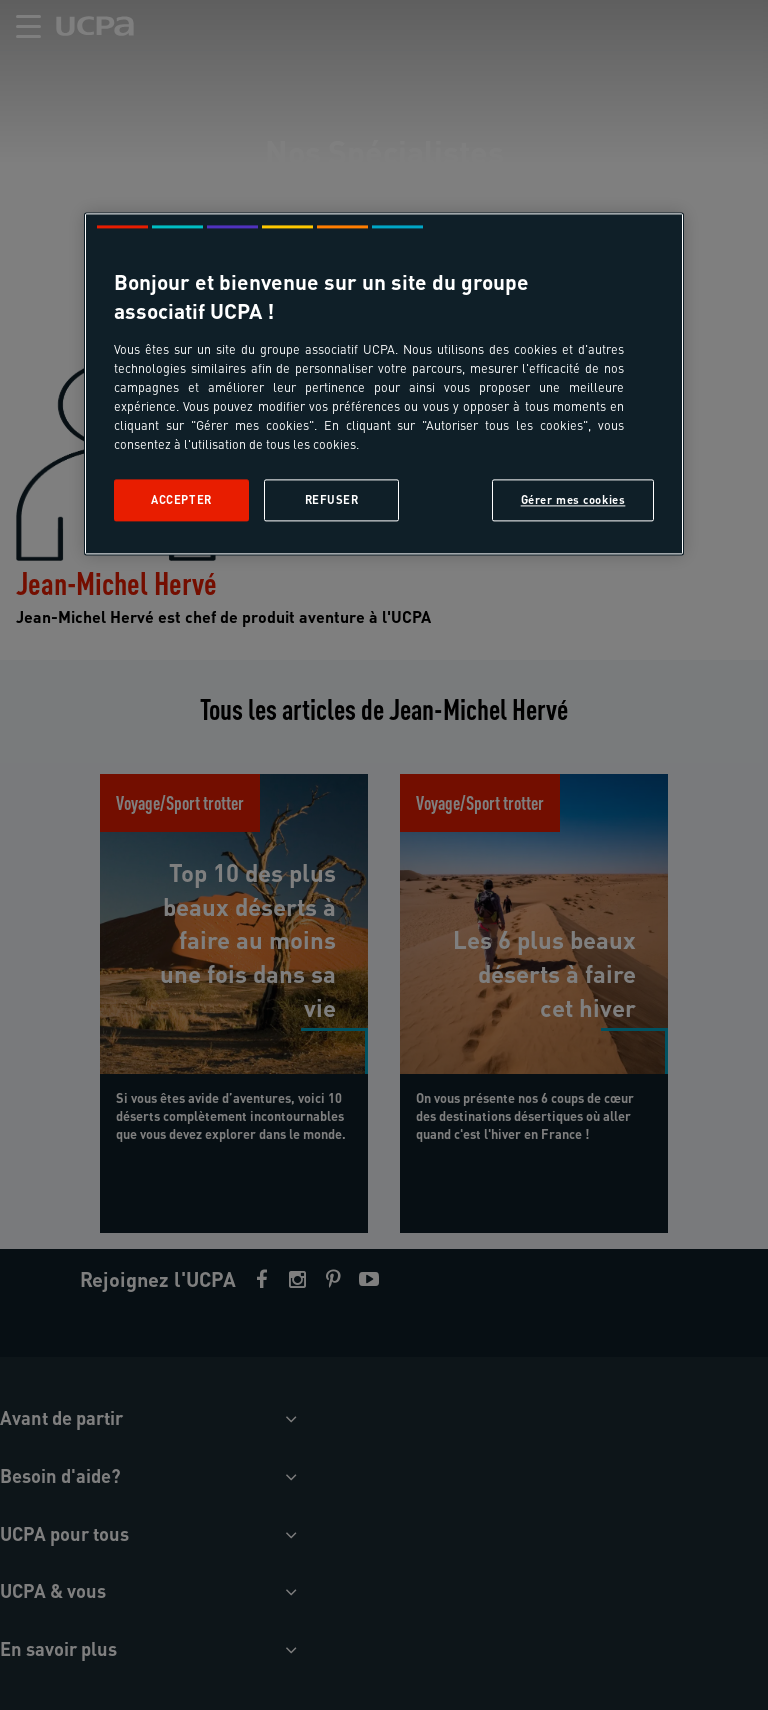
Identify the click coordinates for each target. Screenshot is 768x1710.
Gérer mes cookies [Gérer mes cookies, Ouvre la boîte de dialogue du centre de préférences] (573, 499)
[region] (384, 383)
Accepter (181, 499)
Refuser (332, 499)
